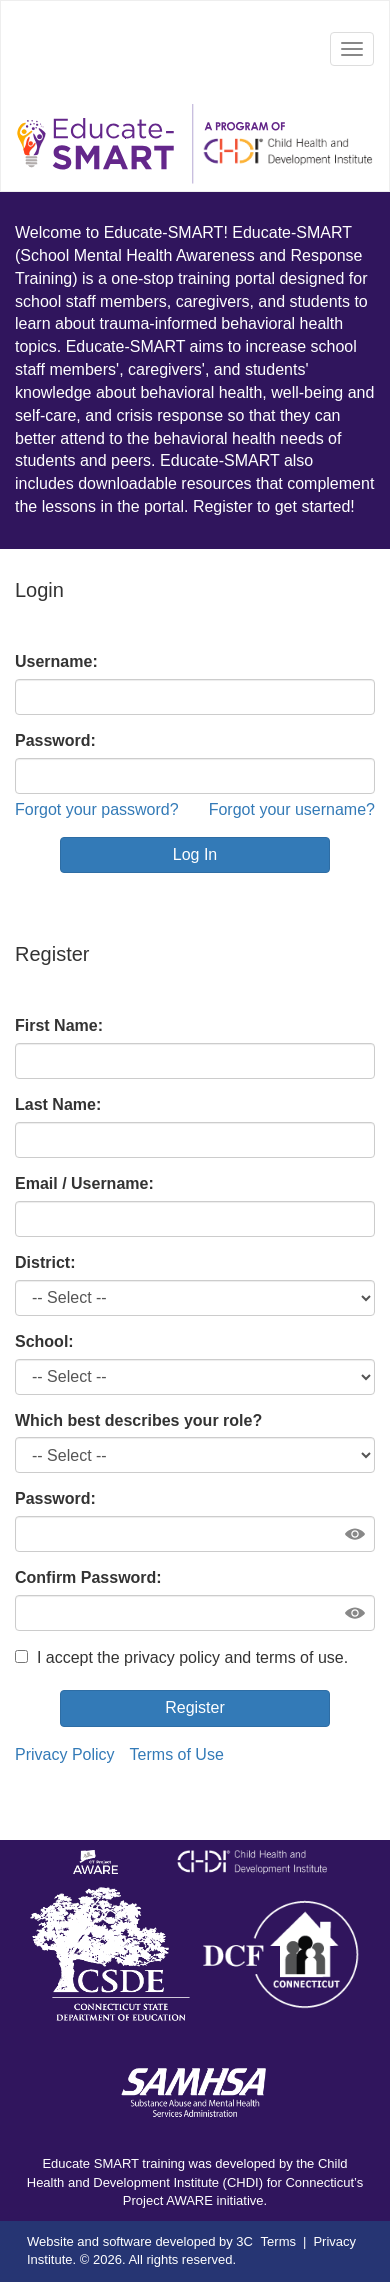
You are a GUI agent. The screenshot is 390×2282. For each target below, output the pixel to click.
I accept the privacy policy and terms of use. (181, 1657)
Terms (278, 2241)
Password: (55, 740)
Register (195, 1707)
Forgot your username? (292, 809)
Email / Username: (84, 1183)
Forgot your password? (97, 809)
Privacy (334, 2241)
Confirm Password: (88, 1577)
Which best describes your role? (138, 1420)
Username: (56, 661)
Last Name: (58, 1104)
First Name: (59, 1025)
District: (45, 1262)
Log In (195, 854)
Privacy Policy (65, 1754)
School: (44, 1341)
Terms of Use (177, 1754)
